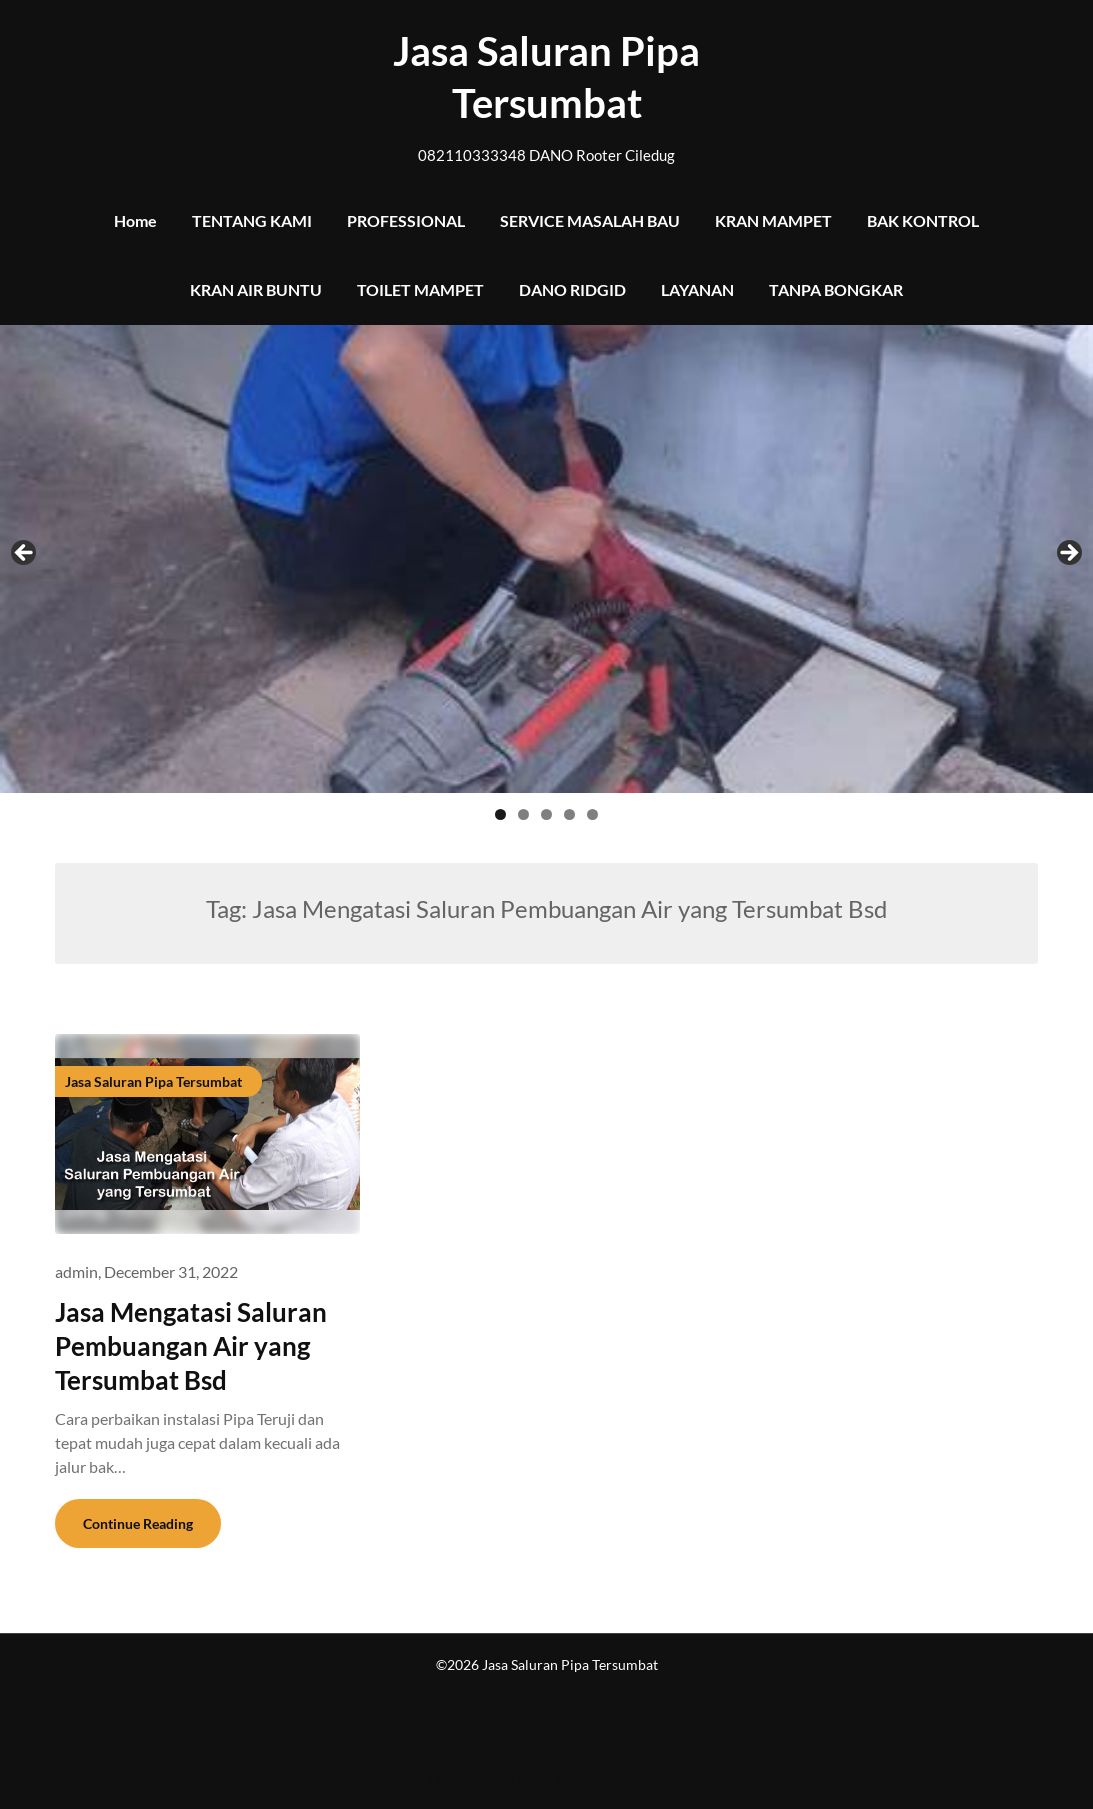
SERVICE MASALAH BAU (590, 220)
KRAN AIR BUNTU (256, 289)
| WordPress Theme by (500, 1778)
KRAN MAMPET (773, 220)
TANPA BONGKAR (836, 289)
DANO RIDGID (572, 289)
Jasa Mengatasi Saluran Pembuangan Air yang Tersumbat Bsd (191, 1346)
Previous (25, 554)
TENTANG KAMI (252, 220)
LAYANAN (697, 289)
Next (1068, 554)
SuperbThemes (618, 1778)
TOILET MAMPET (420, 289)
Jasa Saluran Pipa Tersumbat (546, 77)
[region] (546, 579)
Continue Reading (138, 1523)
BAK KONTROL (923, 220)
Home (135, 220)
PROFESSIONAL (406, 220)
